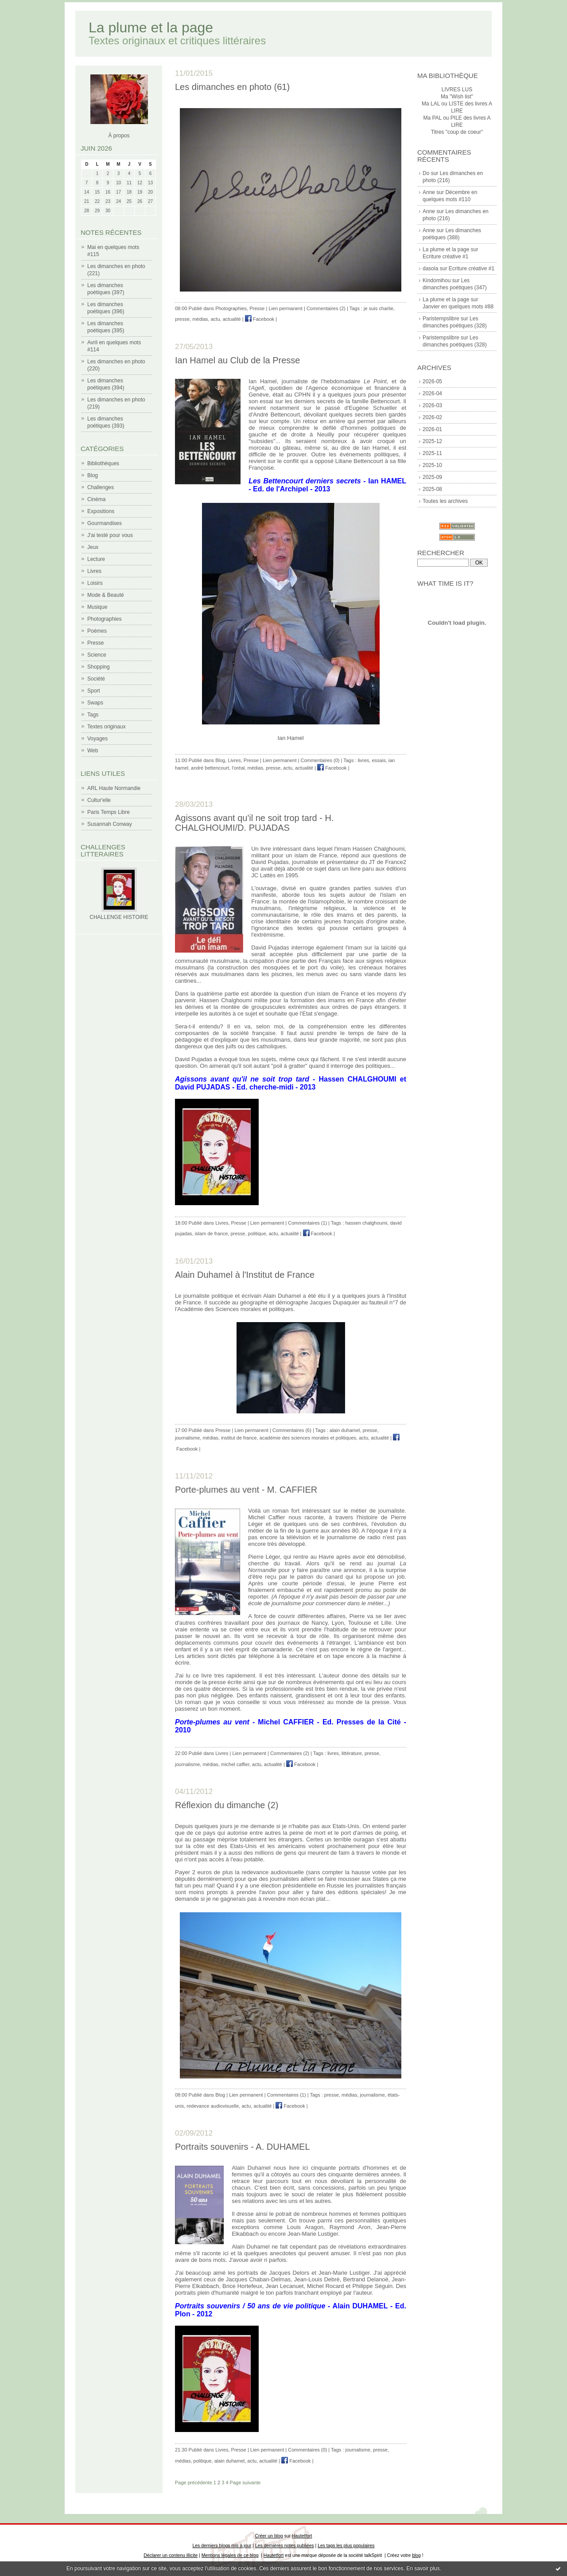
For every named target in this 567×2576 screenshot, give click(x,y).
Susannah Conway (109, 824)
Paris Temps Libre (108, 812)
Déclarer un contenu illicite (171, 2555)
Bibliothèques (103, 463)
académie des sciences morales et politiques (308, 1437)
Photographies (104, 619)
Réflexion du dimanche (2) (226, 1805)
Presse (95, 643)
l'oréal (238, 767)
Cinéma (96, 499)
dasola (430, 268)
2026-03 (432, 405)
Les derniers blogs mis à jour (222, 2545)
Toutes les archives (445, 501)
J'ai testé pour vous (110, 535)
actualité (232, 319)
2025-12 (432, 441)
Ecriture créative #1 (445, 256)
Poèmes (97, 631)
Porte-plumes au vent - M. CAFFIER (246, 1489)
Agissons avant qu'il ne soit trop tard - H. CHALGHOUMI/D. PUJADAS (254, 823)
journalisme (187, 1437)
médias (200, 319)
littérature (352, 1753)
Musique (97, 607)
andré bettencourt (210, 767)
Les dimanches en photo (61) (232, 87)
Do (426, 173)
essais (378, 760)
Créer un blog (269, 2535)
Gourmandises (104, 523)
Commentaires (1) (307, 1223)
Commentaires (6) (291, 1430)
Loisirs (95, 583)
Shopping (98, 667)
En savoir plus (422, 2568)
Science (96, 655)
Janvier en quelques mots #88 (458, 307)
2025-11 (432, 453)
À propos (118, 135)
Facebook (259, 319)
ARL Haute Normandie (113, 788)
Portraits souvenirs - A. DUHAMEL (242, 2147)
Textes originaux (106, 727)
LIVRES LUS (457, 89)
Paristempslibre (441, 318)
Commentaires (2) (326, 308)
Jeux (92, 547)
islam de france (211, 1233)
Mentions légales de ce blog (230, 2555)
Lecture (96, 559)
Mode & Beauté (105, 595)
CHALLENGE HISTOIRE (118, 917)
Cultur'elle (99, 800)
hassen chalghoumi (367, 1223)
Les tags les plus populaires (346, 2545)
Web (92, 750)
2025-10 (432, 465)
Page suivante (245, 2482)
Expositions (100, 511)
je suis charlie (378, 308)
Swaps (95, 703)
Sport (93, 691)
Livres (94, 571)
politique (257, 1233)
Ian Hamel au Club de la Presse (237, 360)
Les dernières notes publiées (284, 2545)
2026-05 (432, 381)
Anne (429, 192)
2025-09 (432, 477)
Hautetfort (302, 2535)
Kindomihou (436, 280)
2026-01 (432, 429)
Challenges (100, 487)
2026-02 (432, 417)
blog (416, 2555)
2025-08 (432, 489)
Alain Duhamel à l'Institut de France (245, 1275)
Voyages (97, 738)
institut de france (239, 1437)
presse (182, 319)
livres (363, 760)
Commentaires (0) (319, 760)
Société (96, 679)
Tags (92, 715)
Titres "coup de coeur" (457, 132)
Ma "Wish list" (457, 96)
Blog (92, 475)
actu (215, 319)
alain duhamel (345, 1430)
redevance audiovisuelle (212, 2106)
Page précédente (193, 2482)
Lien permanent (285, 308)
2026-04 (432, 393)
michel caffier (235, 1764)
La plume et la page (151, 27)
